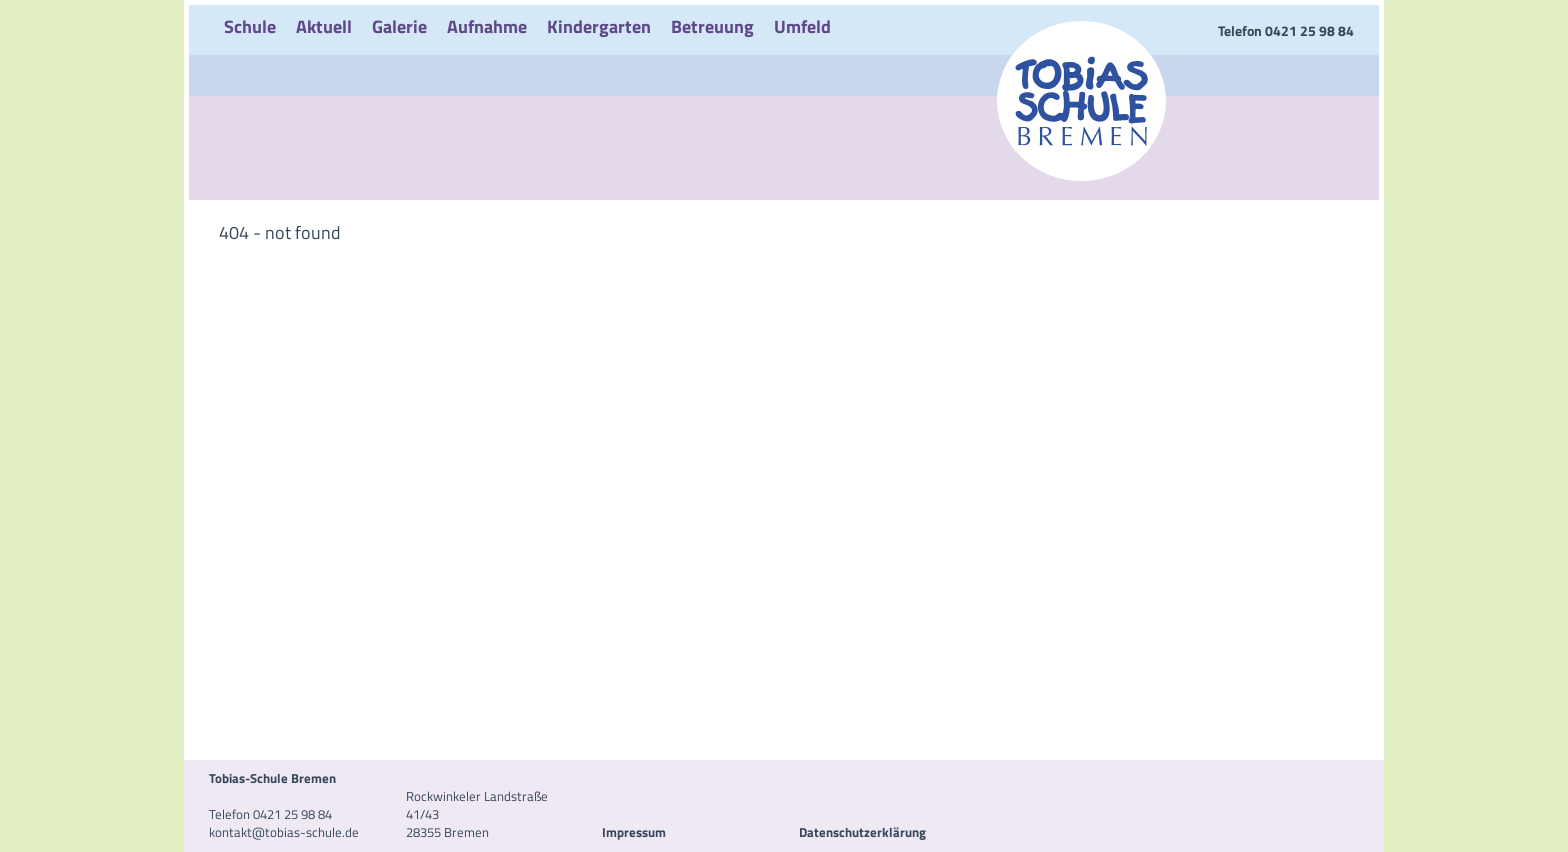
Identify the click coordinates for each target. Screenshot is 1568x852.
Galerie (399, 26)
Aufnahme (487, 26)
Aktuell (324, 26)
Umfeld (802, 26)
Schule (250, 26)
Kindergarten (599, 26)
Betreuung (712, 26)
